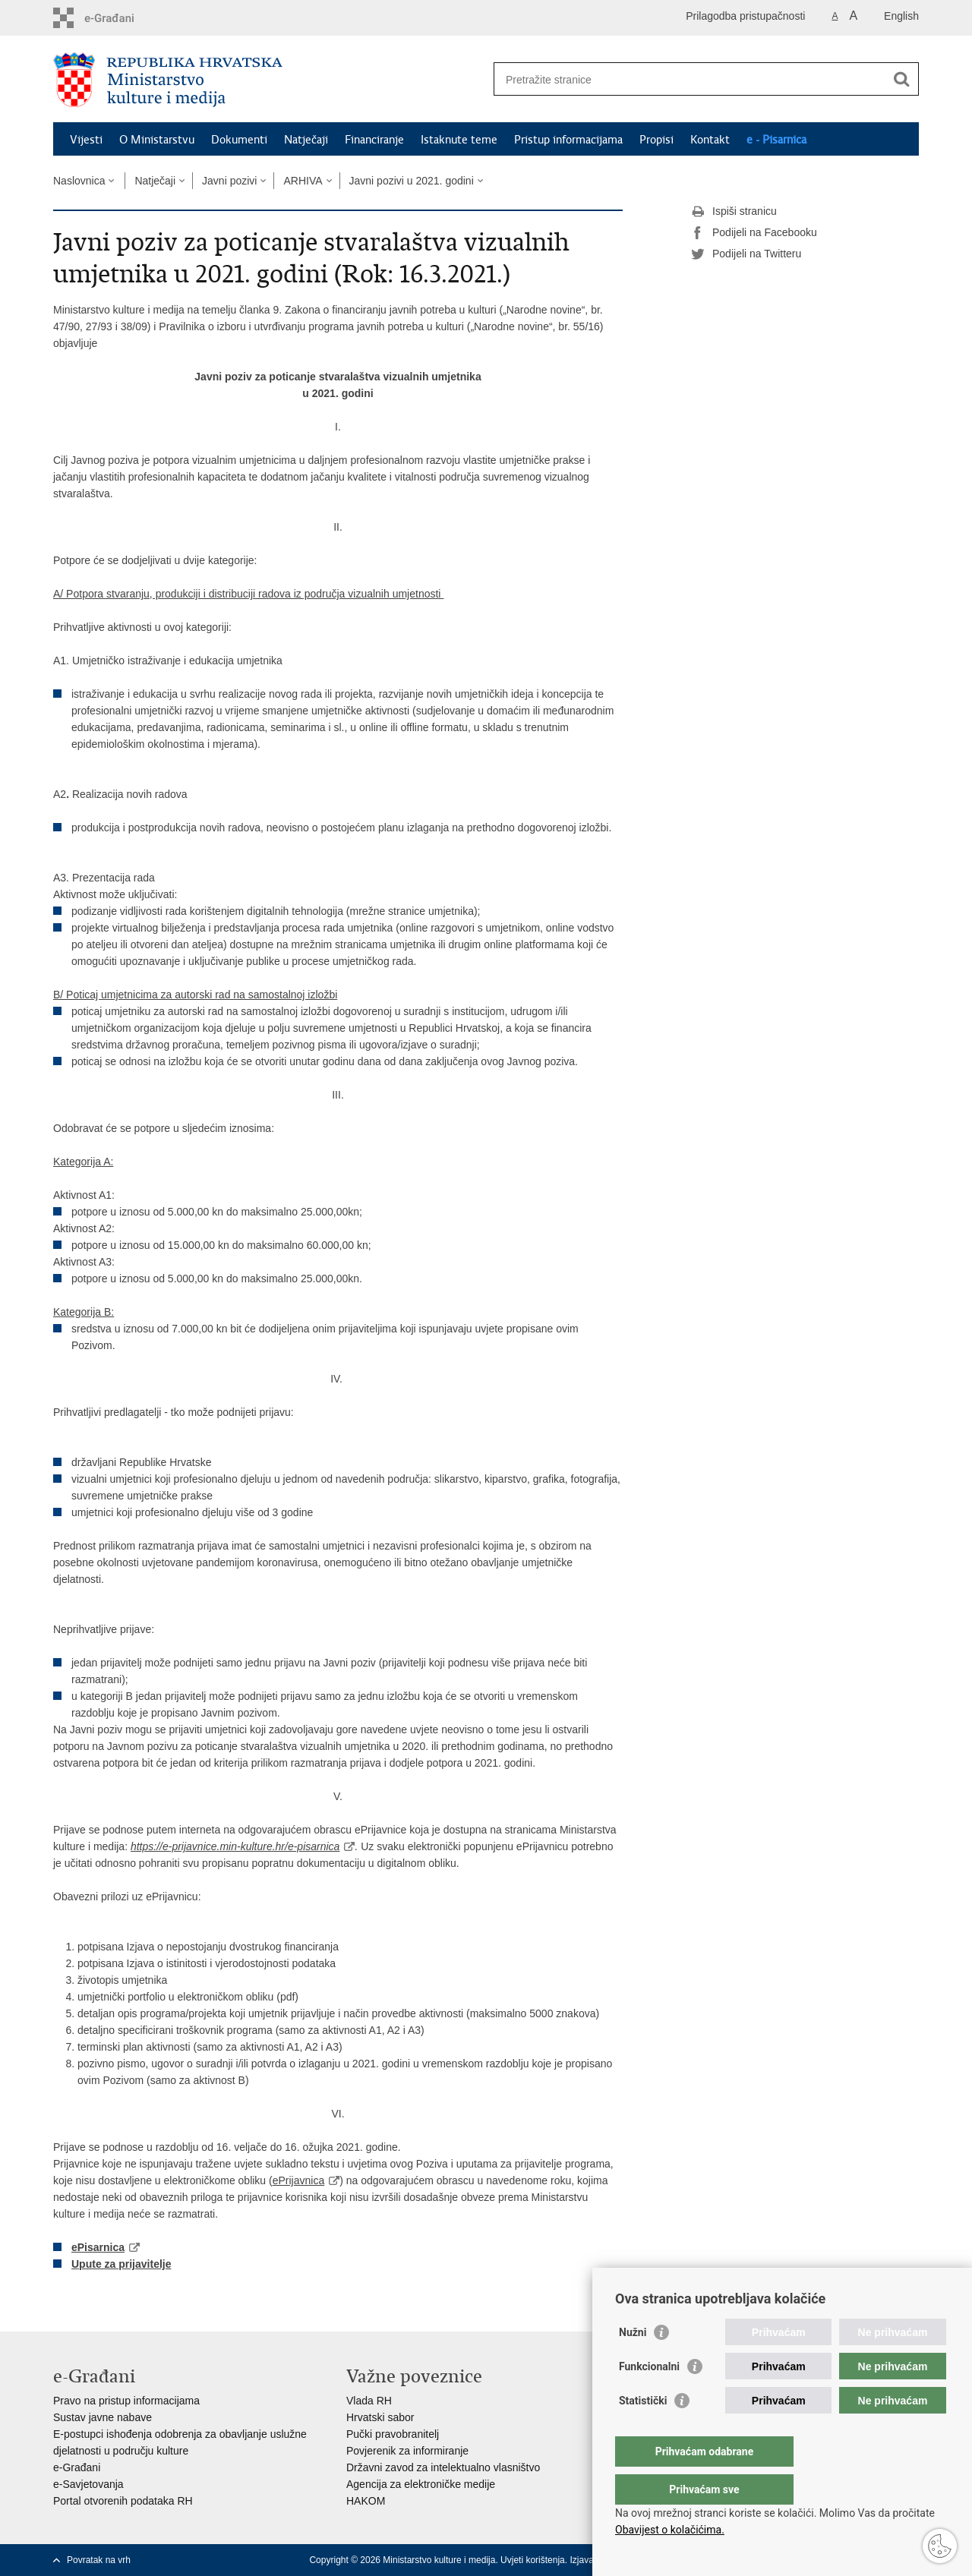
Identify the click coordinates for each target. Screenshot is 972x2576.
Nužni (632, 2363)
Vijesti (86, 140)
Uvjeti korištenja (532, 2560)
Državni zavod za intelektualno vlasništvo (443, 2467)
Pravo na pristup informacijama (126, 2401)
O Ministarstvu (156, 140)
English (901, 16)
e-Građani (76, 2467)
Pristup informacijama (568, 140)
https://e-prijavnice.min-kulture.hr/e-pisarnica (235, 1846)
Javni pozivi (229, 181)
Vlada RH (369, 2401)
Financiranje (374, 140)
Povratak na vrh (99, 2560)
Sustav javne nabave (102, 2417)
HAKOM (365, 2501)
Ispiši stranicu (734, 212)
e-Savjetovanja (88, 2484)
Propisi (656, 140)
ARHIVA (302, 181)
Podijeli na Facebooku (754, 233)
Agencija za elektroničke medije (420, 2484)
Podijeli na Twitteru (746, 254)
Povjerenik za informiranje (407, 2451)
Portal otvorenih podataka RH (123, 2501)
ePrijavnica (298, 2180)
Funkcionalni (649, 2397)
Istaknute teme (459, 140)
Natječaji (306, 140)
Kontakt (710, 140)
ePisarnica (98, 2247)
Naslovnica (79, 181)
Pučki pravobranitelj (392, 2434)
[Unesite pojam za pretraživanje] (690, 79)
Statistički (643, 2431)
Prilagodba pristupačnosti (745, 16)
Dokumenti (239, 140)
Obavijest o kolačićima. (669, 2530)
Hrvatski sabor (380, 2417)
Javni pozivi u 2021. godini (411, 181)
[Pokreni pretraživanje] (901, 79)
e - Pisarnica (776, 140)
